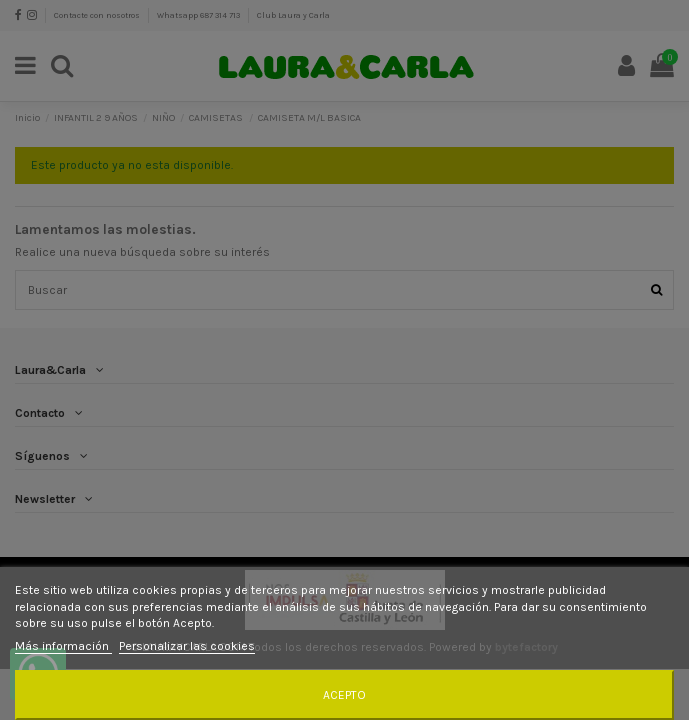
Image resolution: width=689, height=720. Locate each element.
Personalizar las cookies (187, 646)
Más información (63, 646)
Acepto (344, 695)
